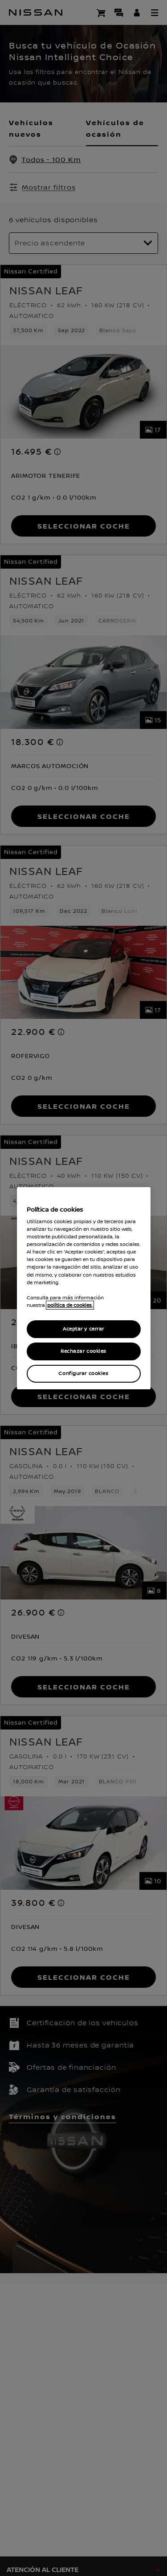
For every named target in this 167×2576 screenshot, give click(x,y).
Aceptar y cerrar (83, 1329)
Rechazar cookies (83, 1351)
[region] (84, 1288)
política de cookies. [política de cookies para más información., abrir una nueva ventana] (70, 1305)
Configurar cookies (83, 1373)
